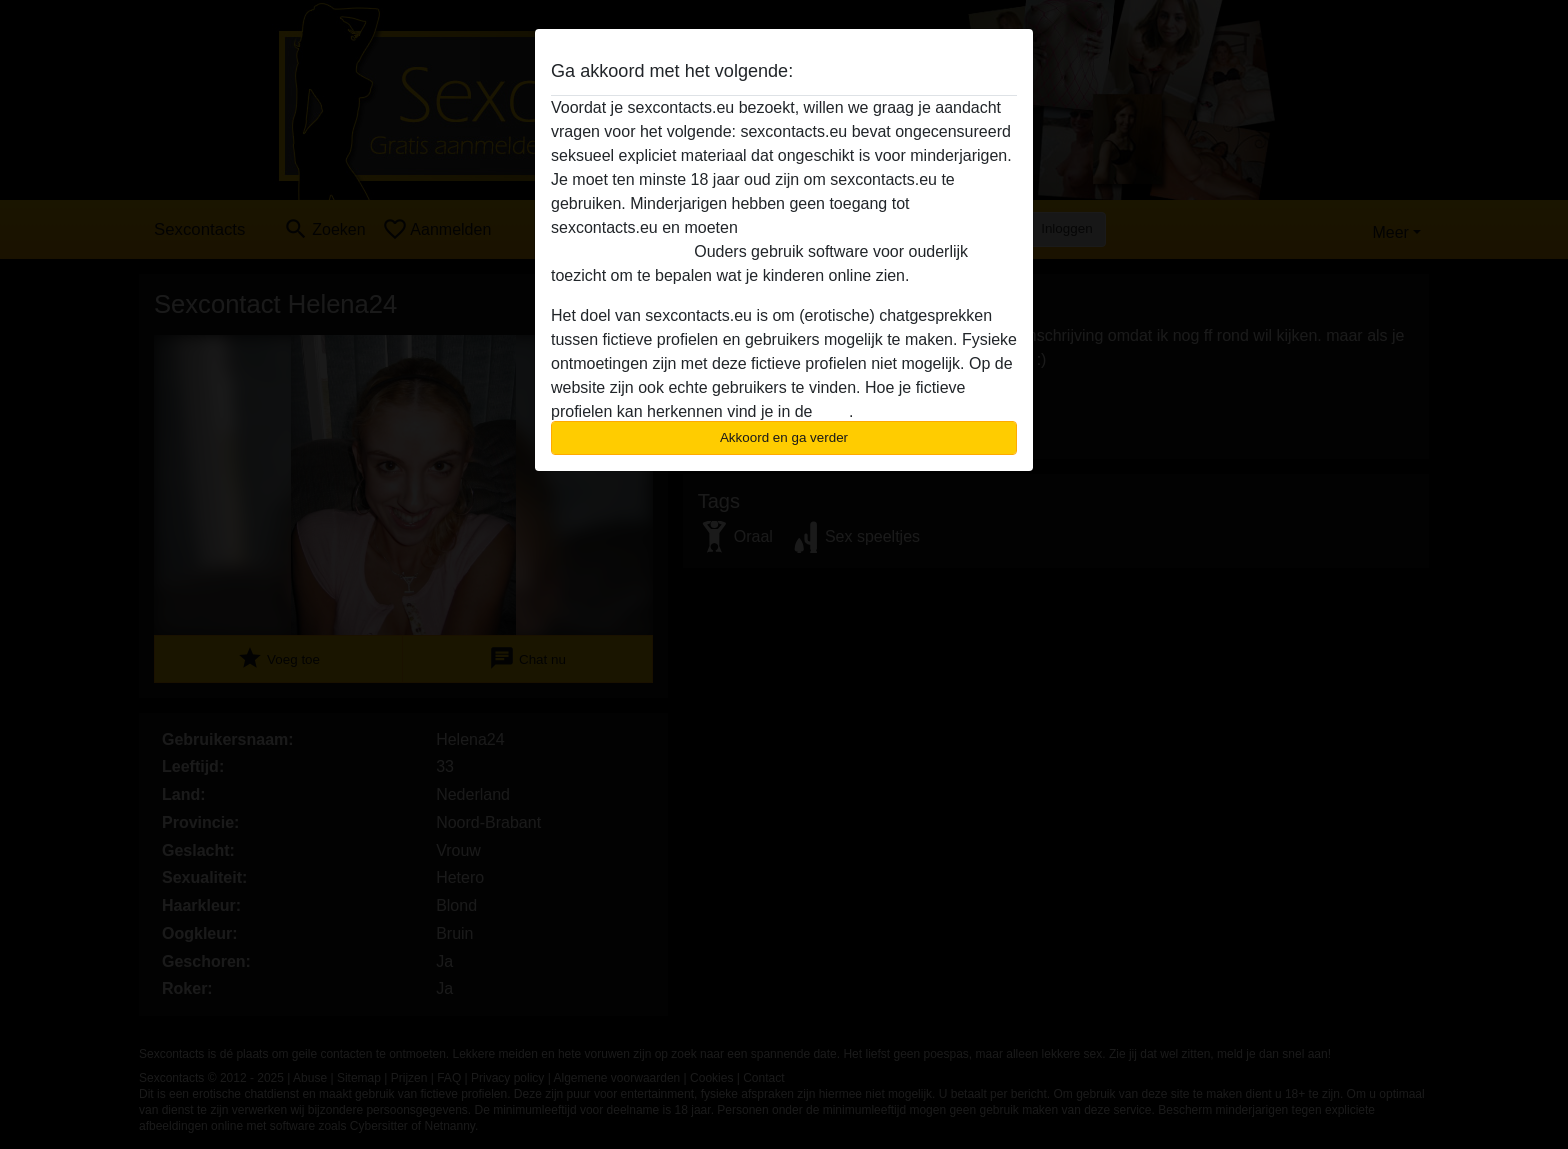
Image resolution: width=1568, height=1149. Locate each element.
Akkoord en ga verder (784, 437)
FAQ (833, 411)
